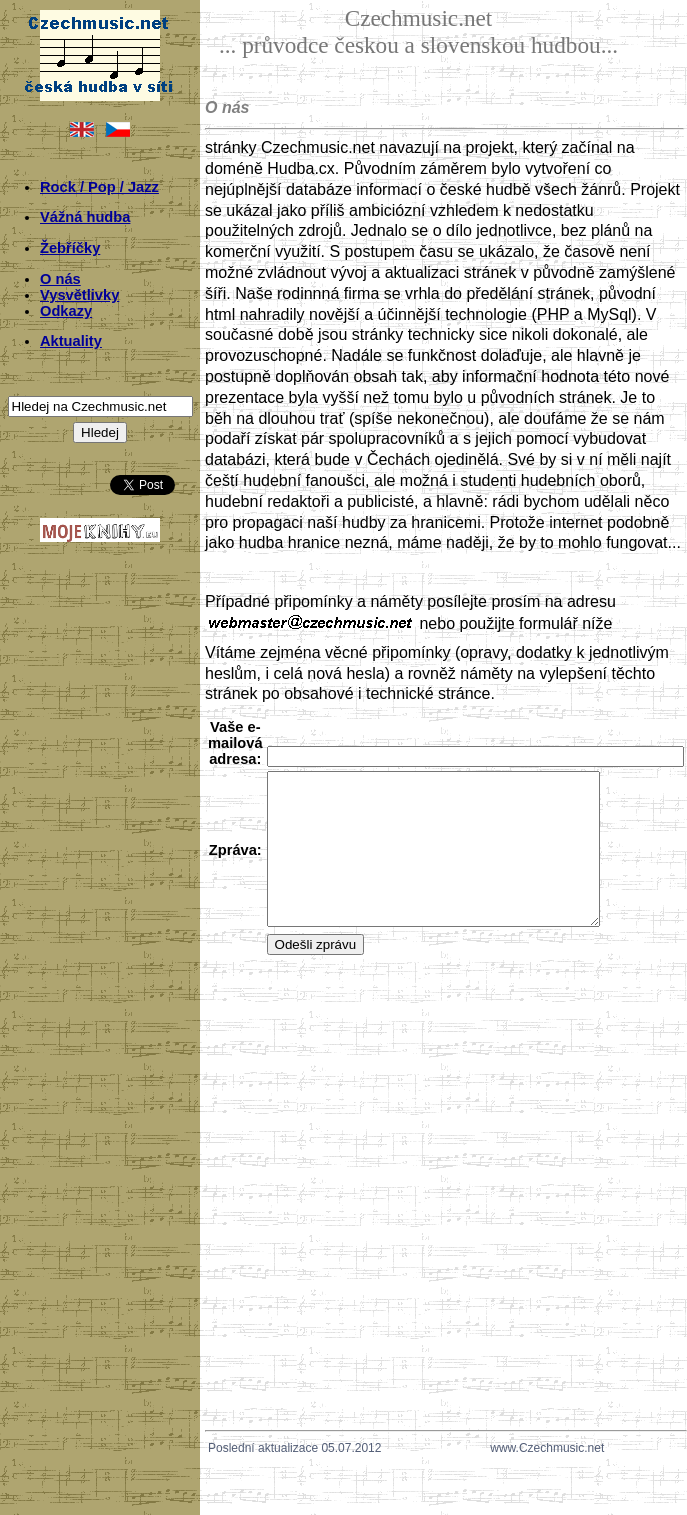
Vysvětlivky (79, 295)
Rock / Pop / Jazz (99, 187)
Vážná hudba (85, 217)
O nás (60, 279)
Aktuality (71, 341)
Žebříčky (70, 248)
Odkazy (66, 311)
